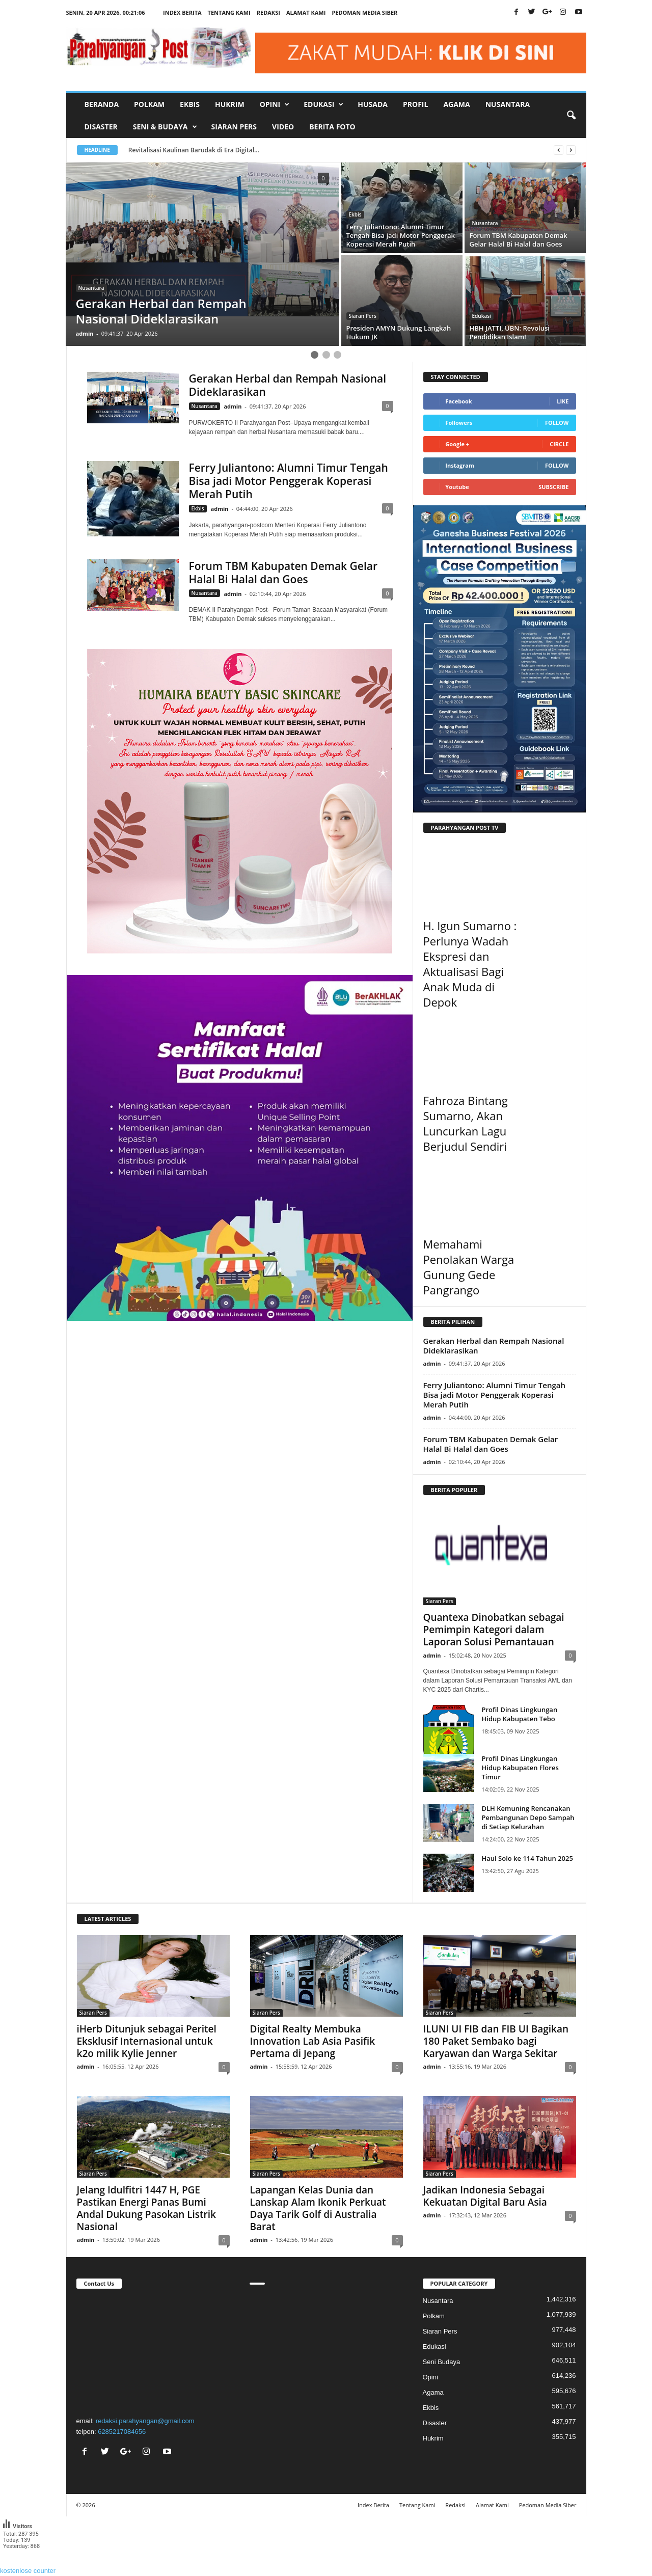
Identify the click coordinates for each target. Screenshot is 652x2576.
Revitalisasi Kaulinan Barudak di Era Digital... (203, 150)
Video (283, 126)
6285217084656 (122, 2431)
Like (562, 401)
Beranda (102, 104)
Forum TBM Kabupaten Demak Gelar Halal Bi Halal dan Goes (283, 572)
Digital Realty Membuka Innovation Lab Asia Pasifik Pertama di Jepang (312, 2041)
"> (153, 2351)
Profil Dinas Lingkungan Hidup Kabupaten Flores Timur (520, 1767)
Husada (373, 104)
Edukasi (481, 315)
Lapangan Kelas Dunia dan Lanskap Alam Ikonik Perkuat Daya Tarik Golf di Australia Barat (318, 2208)
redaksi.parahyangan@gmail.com (145, 2421)
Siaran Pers (234, 126)
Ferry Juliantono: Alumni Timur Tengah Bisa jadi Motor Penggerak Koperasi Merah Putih (288, 480)
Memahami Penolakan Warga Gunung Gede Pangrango (468, 1266)
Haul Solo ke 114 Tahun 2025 (527, 1858)
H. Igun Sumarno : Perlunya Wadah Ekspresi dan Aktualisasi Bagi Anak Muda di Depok (470, 964)
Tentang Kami (229, 12)
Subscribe (553, 487)
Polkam (149, 104)
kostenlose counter (28, 2570)
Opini (430, 2377)
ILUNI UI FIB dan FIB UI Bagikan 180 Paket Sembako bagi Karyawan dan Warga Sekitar (496, 2041)
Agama (456, 104)
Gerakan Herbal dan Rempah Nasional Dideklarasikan (288, 385)
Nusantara (507, 104)
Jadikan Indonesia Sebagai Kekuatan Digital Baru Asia (485, 2196)
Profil (415, 104)
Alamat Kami (306, 12)
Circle (559, 444)
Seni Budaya (441, 2362)
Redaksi (268, 12)
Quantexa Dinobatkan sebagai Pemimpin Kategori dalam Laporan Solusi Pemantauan (493, 1629)
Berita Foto (332, 126)
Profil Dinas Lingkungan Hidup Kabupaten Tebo (520, 1714)
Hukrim (229, 104)
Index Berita (182, 12)
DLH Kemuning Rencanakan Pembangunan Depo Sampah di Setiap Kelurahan (528, 1817)
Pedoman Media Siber (364, 12)
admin (85, 333)
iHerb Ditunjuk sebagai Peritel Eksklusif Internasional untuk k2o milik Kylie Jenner (146, 2041)
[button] (571, 115)
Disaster (101, 126)
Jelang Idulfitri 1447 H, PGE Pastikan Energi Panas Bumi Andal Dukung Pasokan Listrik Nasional (146, 2208)
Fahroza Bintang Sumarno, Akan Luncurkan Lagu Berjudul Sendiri (465, 1123)
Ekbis (190, 104)
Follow (557, 422)
